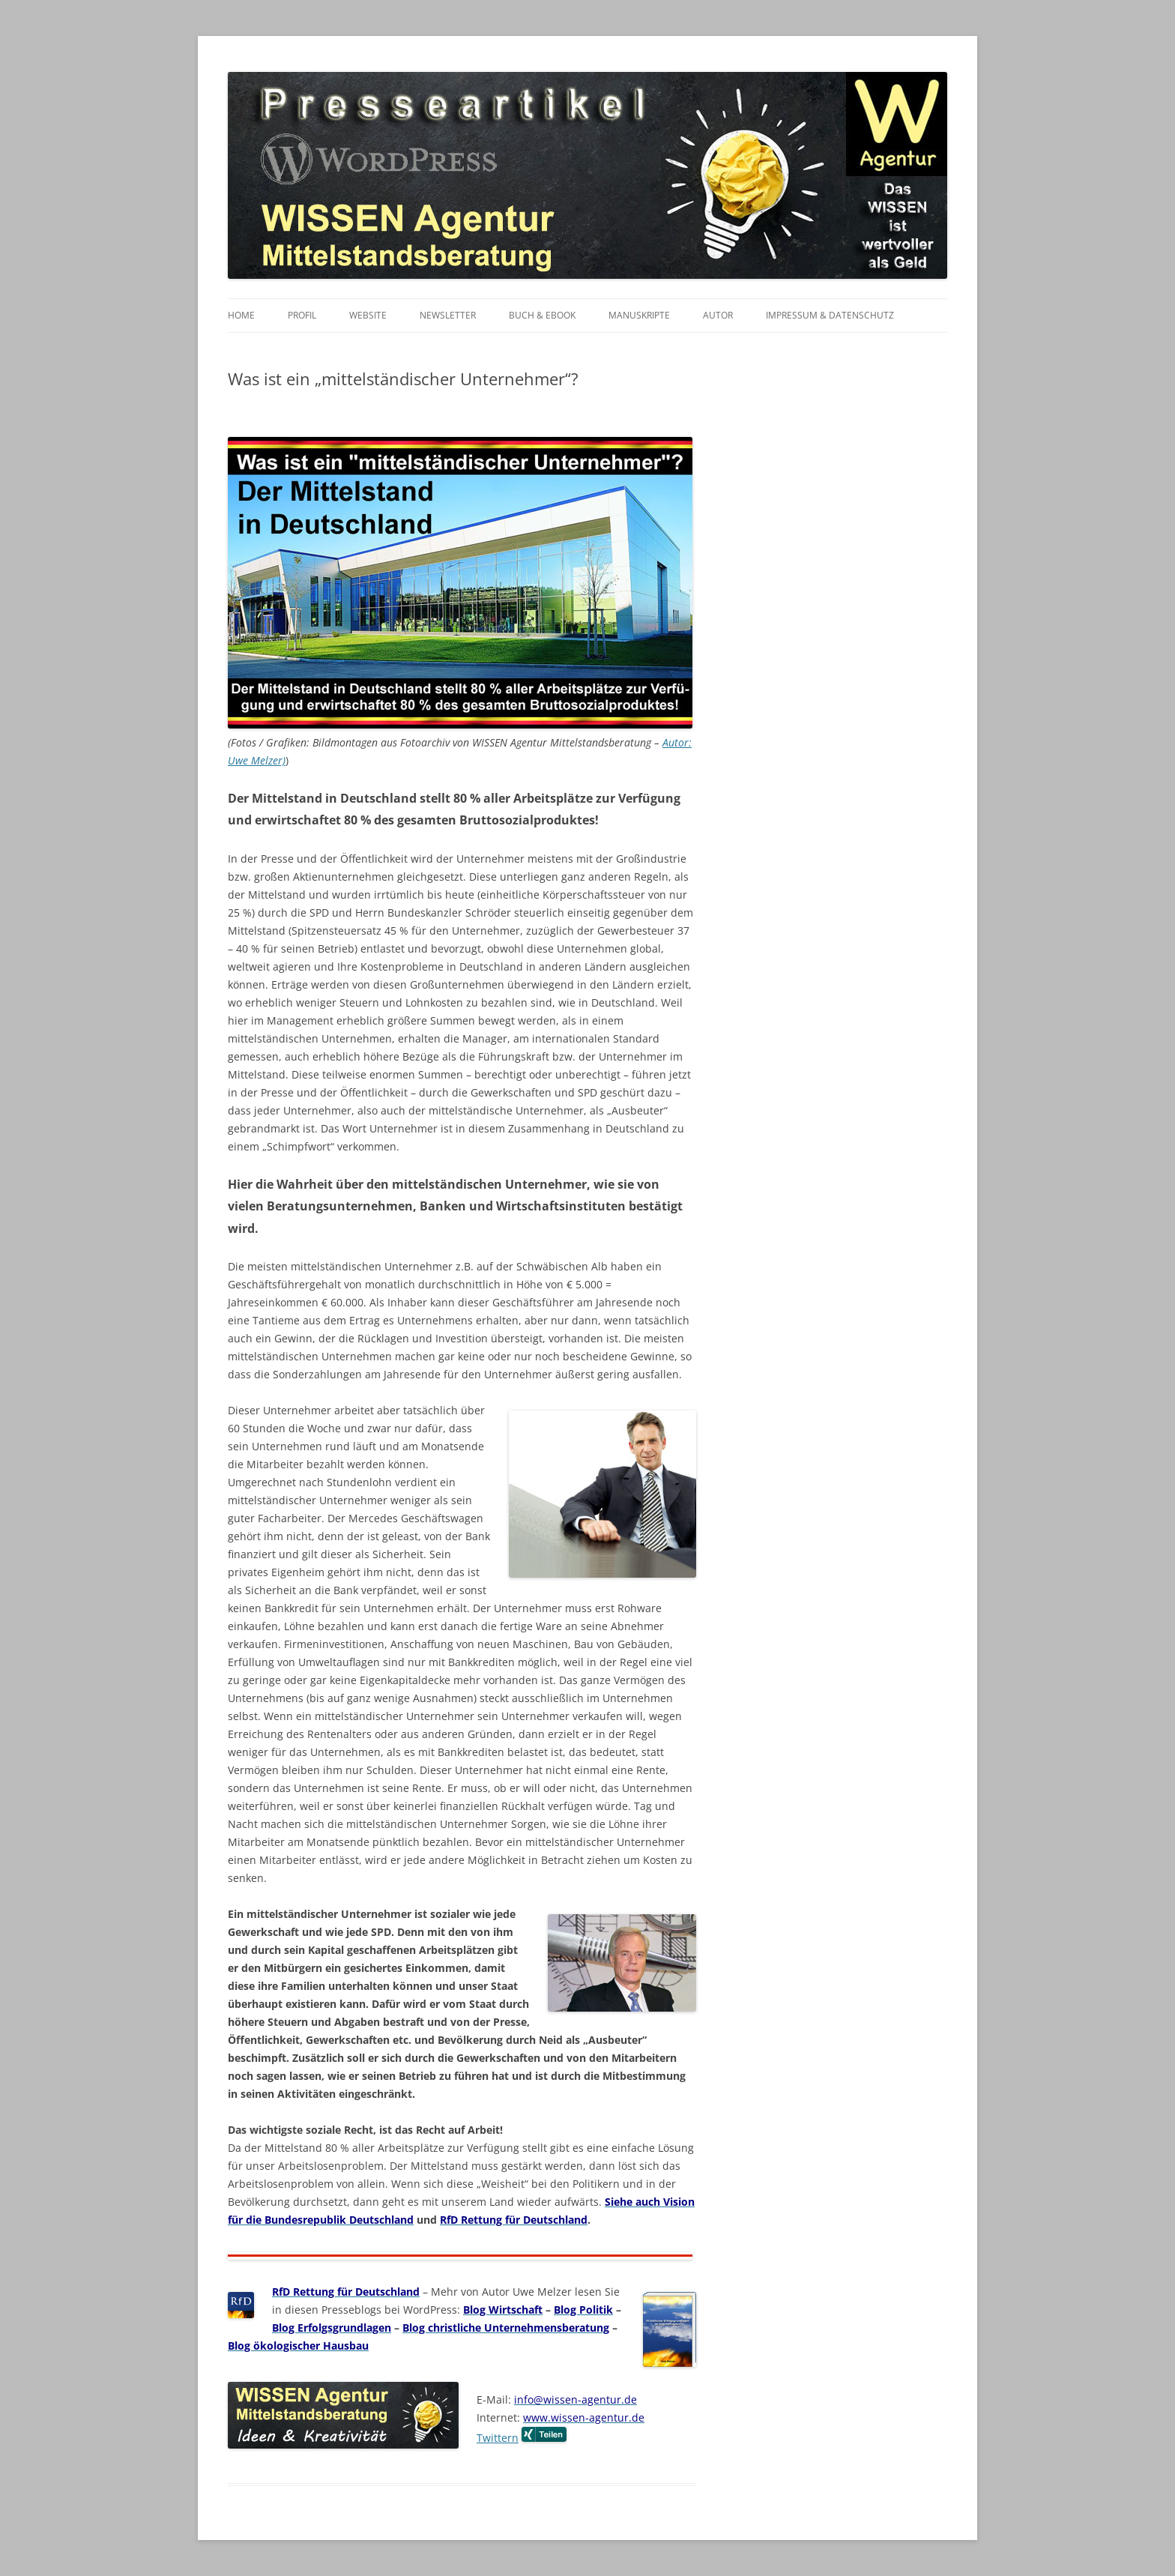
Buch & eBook (542, 315)
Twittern (498, 2438)
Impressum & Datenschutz (830, 315)
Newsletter (448, 315)
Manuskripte (639, 315)
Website (368, 315)
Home (241, 315)
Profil (302, 315)
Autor (718, 315)
